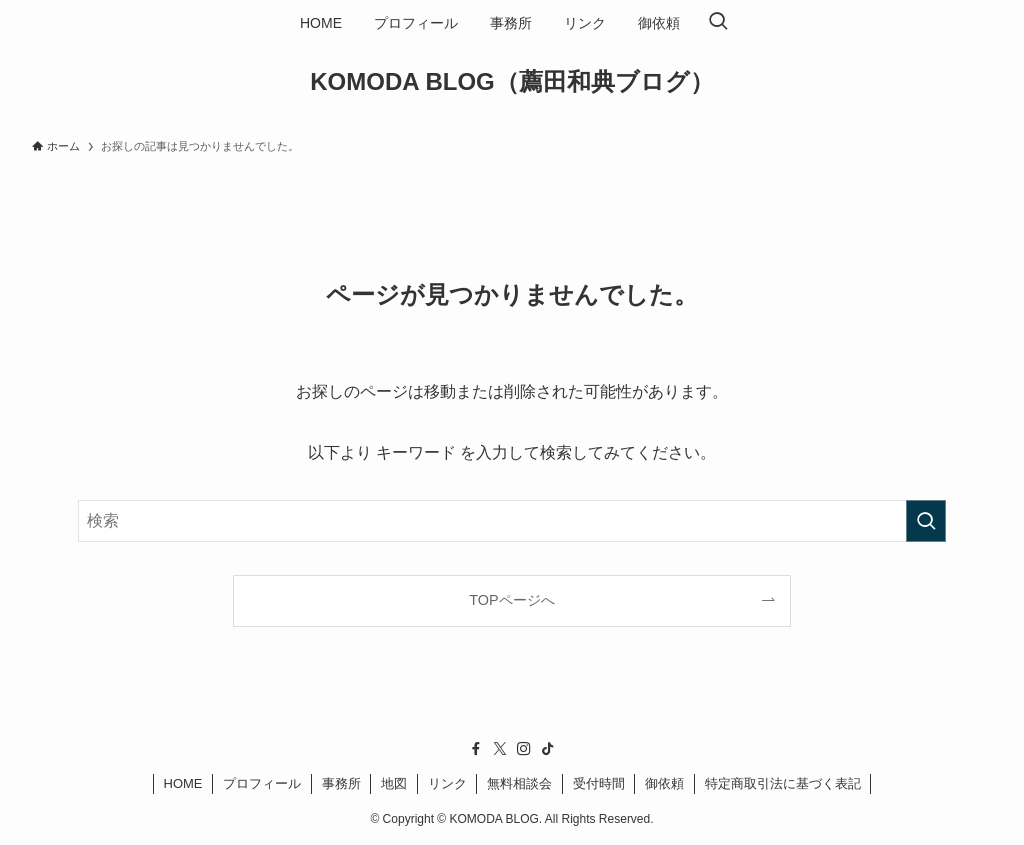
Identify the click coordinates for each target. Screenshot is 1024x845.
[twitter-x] (500, 749)
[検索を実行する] (926, 521)
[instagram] (524, 749)
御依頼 (664, 783)
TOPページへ (511, 600)
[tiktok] (548, 749)
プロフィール (262, 783)
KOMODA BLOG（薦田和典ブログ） (511, 82)
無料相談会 (519, 783)
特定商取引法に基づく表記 (783, 783)
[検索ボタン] (718, 23)
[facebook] (476, 749)
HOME (183, 783)
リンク (447, 783)
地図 (394, 783)
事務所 (341, 783)
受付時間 (599, 783)
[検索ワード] (512, 521)
